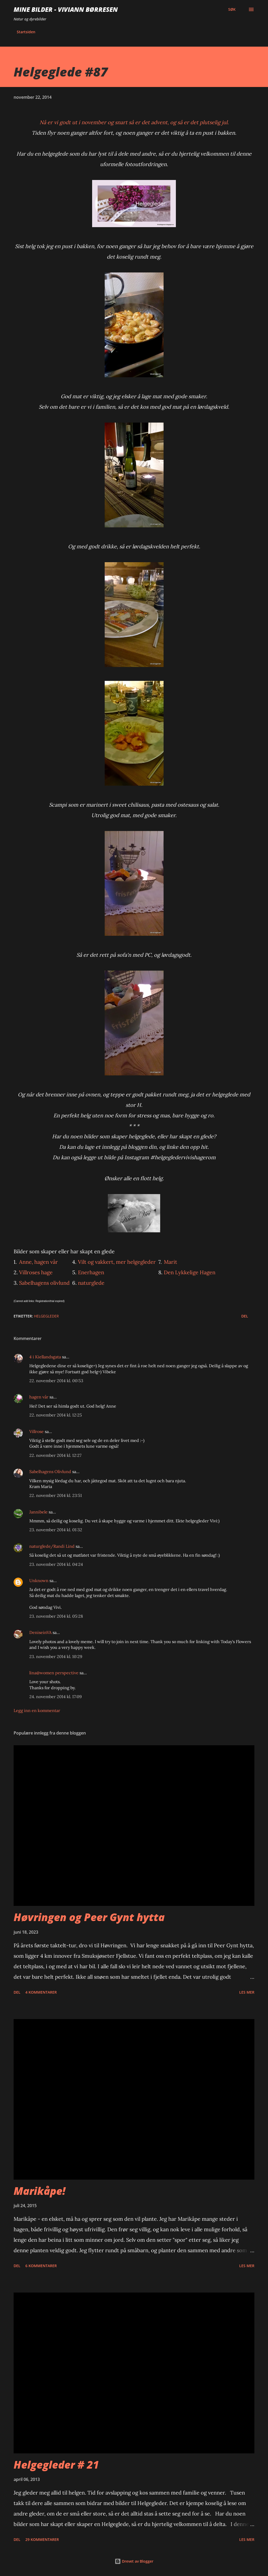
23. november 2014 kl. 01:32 (55, 1529)
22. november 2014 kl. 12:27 (55, 1455)
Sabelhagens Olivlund (50, 1471)
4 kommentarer (41, 1992)
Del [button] (244, 1316)
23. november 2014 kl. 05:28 (56, 1616)
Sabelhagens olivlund (44, 1282)
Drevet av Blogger (134, 2561)
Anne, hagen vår (38, 1262)
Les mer (246, 1992)
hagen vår (38, 1396)
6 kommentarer (41, 2265)
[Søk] (232, 9)
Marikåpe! (39, 2191)
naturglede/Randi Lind (52, 1546)
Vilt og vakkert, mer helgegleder (117, 1262)
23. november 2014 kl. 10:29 (55, 1656)
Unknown (38, 1580)
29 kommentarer (42, 2539)
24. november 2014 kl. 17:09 (55, 1696)
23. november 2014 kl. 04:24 (56, 1564)
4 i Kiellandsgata (45, 1356)
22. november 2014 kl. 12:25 (55, 1415)
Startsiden (26, 31)
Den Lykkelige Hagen (189, 1272)
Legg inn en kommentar (37, 1710)
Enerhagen (91, 1272)
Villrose (36, 1431)
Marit (170, 1262)
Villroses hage (36, 1272)
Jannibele (38, 1511)
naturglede (91, 1282)
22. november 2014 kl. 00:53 (56, 1380)
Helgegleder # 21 (56, 2464)
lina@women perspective (54, 1672)
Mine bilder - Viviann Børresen (66, 9)
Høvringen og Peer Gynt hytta (89, 1917)
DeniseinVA (40, 1632)
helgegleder (46, 1316)
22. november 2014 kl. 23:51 (55, 1495)
